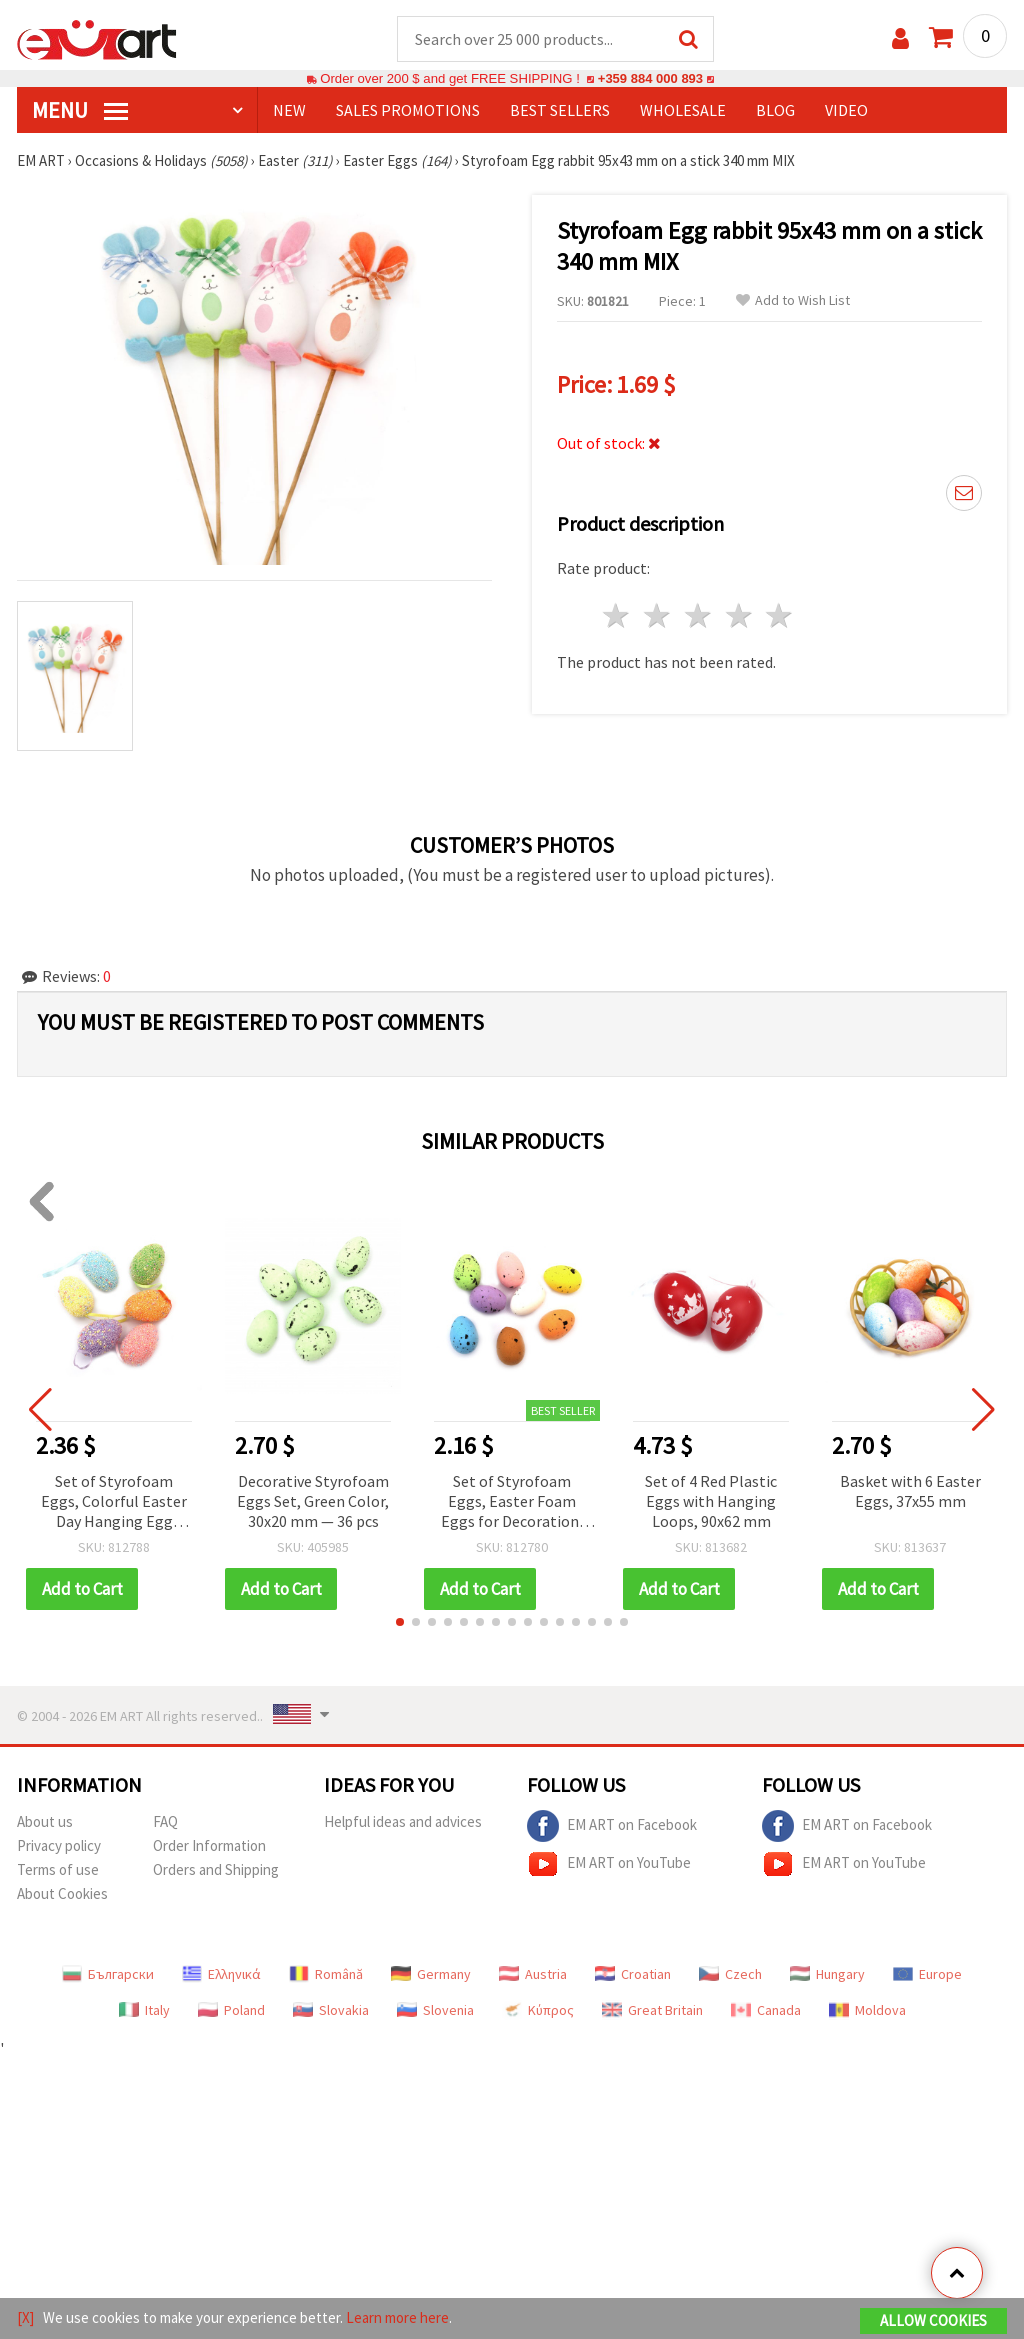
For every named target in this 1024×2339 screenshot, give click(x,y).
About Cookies (62, 1894)
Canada (766, 2011)
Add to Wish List (793, 301)
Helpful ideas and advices (403, 1822)
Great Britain (652, 2011)
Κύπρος (538, 2011)
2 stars (658, 616)
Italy (144, 2011)
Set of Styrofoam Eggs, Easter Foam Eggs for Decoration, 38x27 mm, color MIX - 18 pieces (512, 1503)
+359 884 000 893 (650, 79)
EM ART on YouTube (609, 1865)
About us (45, 1822)
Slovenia (435, 2011)
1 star (617, 616)
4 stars (739, 616)
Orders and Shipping (216, 1870)
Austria (533, 1975)
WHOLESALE (683, 111)
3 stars (698, 616)
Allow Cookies (933, 2320)
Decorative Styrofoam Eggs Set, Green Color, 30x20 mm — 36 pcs (313, 1502)
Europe (927, 1975)
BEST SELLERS (560, 111)
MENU (80, 111)
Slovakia (331, 2011)
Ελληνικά (221, 1975)
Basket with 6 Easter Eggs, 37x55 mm (910, 1492)
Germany (431, 1975)
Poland (231, 2011)
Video (846, 111)
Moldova (867, 2011)
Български (108, 1975)
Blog (775, 111)
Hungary (827, 1975)
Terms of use (58, 1870)
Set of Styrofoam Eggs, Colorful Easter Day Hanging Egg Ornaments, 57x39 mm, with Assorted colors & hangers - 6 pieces (114, 1503)
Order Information (209, 1846)
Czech (730, 1975)
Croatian (633, 1975)
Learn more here (397, 2317)
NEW (289, 111)
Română (326, 1975)
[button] (400, 1623)
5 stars (780, 616)
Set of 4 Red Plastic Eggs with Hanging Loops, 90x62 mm (711, 1502)
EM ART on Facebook (612, 1827)
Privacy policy (59, 1846)
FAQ (165, 1822)
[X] (25, 2317)
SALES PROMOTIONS (408, 111)
